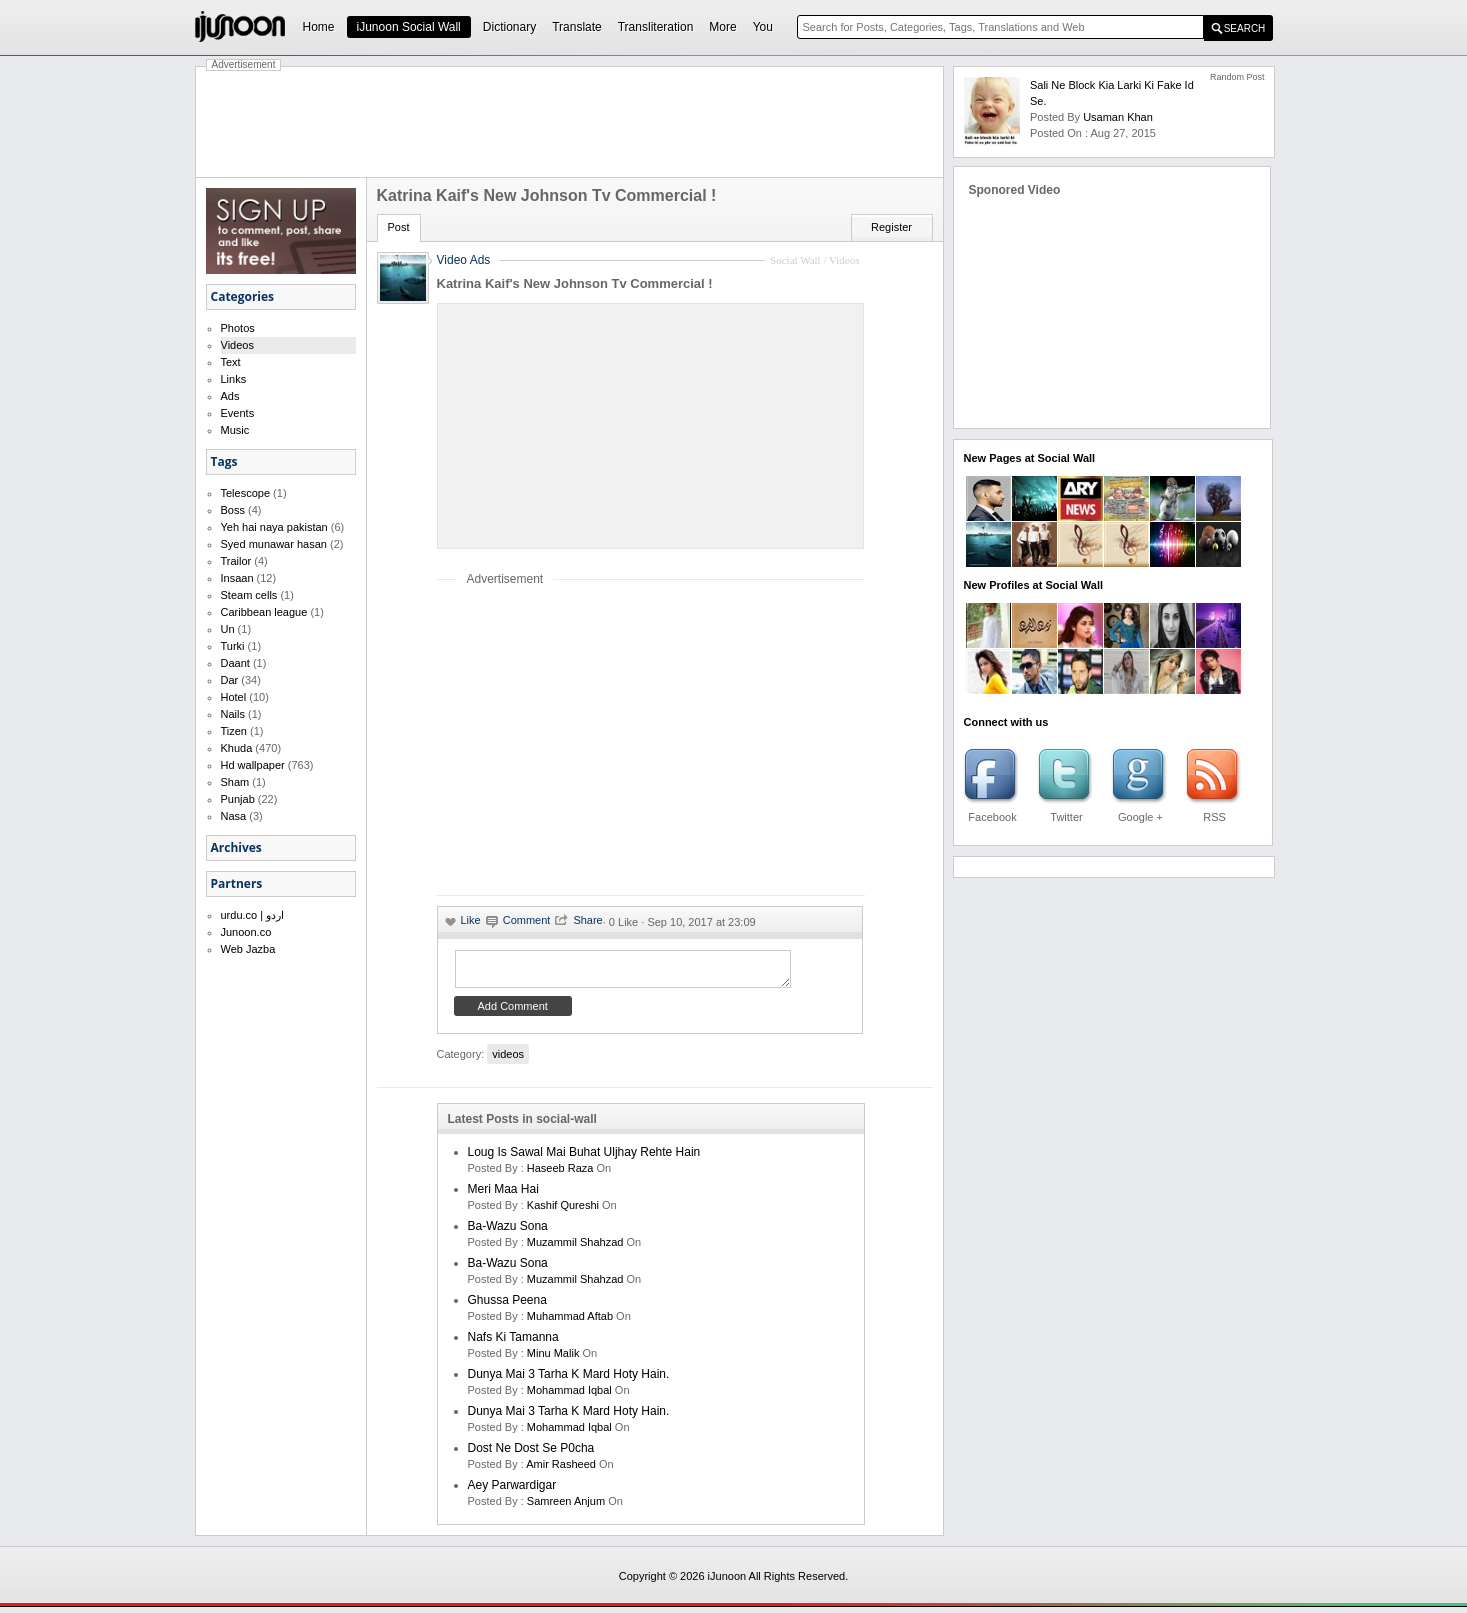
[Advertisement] (570, 122)
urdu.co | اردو (253, 915)
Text (231, 362)
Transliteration (656, 27)
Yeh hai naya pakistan (274, 527)
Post (399, 227)
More (722, 27)
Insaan (237, 578)
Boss (233, 510)
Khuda (237, 748)
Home (319, 27)
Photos (238, 328)
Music (235, 430)
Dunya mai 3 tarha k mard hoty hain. (569, 1380)
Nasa (234, 816)
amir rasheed (561, 1470)
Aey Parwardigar (512, 1491)
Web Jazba (248, 949)
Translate (577, 27)
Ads (230, 396)
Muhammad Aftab (570, 1322)
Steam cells (249, 595)
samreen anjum (566, 1507)
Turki (233, 646)
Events (238, 413)
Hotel (234, 697)
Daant (235, 663)
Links (234, 379)
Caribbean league (264, 612)
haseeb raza (560, 1174)
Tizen (234, 731)
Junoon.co (246, 932)
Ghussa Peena (507, 1306)
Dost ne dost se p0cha (531, 1454)
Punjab (238, 799)
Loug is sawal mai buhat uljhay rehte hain (584, 1158)
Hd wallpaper (253, 765)
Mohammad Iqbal (569, 1396)
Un (228, 629)
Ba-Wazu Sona (508, 1232)
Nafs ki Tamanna (513, 1343)
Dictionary (509, 27)
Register (891, 227)
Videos (237, 345)
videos (508, 1060)
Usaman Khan (1118, 117)
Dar (230, 680)
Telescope (246, 493)
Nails (233, 714)
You (763, 27)
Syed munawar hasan (274, 544)
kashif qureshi (563, 1211)
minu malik (553, 1359)
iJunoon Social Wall (409, 27)
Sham (235, 782)
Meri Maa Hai (503, 1195)
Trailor (236, 561)
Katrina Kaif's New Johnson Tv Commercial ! (575, 283)
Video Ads (464, 260)
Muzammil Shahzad (575, 1248)
